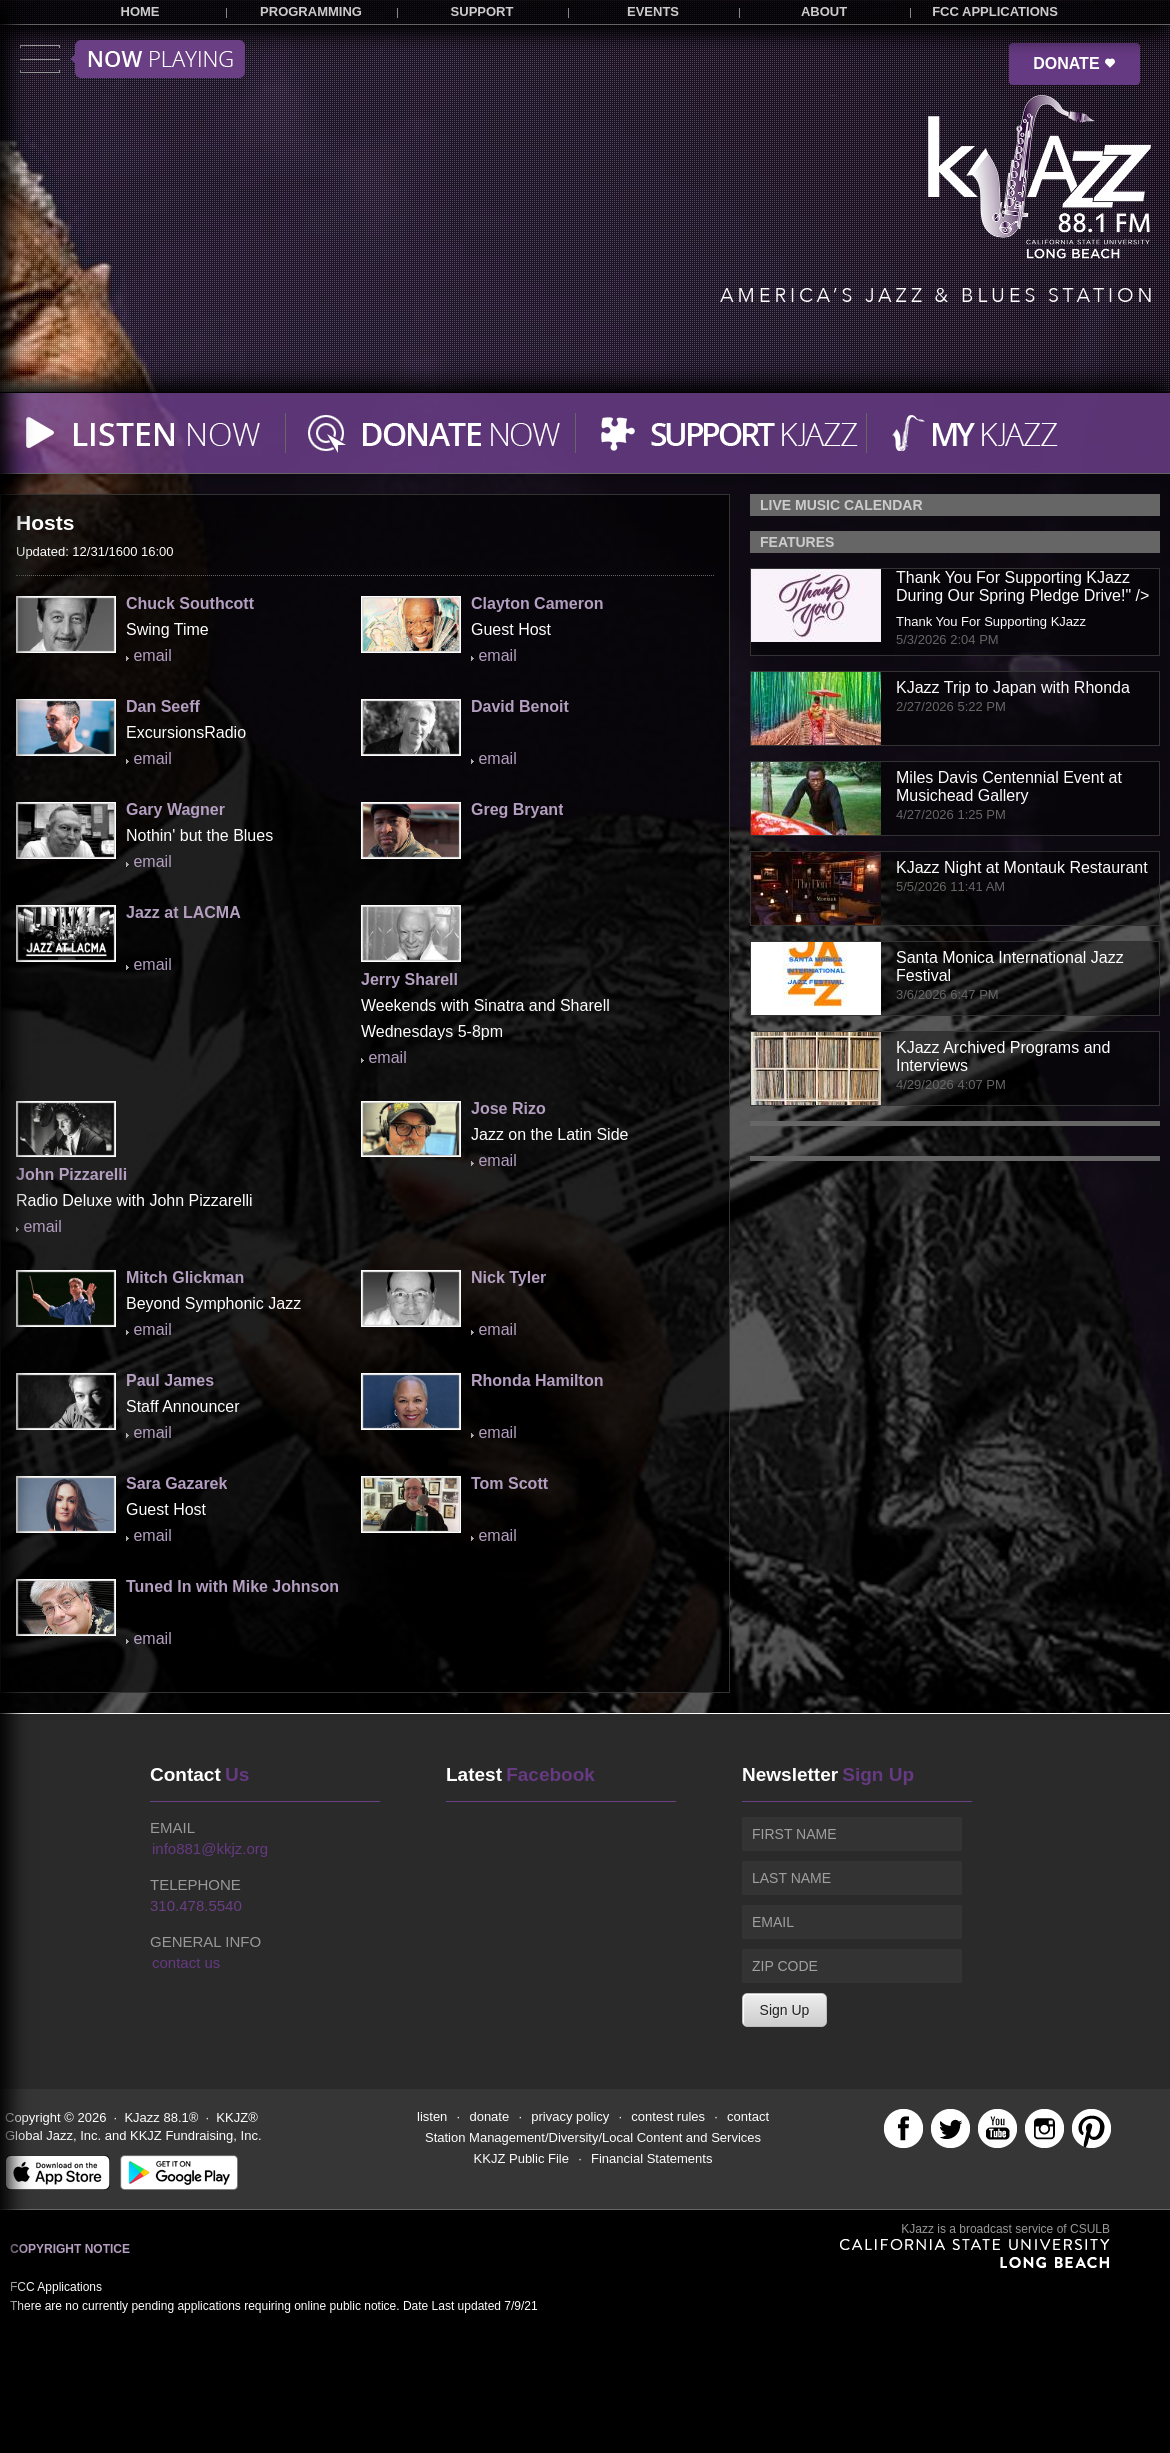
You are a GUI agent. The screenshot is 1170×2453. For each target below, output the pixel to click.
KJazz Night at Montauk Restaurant (1022, 867)
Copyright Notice (70, 2249)
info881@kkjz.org (210, 1848)
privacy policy (570, 2116)
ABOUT (824, 11)
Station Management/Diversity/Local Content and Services (593, 2137)
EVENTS (653, 11)
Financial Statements (651, 2158)
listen (432, 2116)
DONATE (1074, 63)
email (152, 655)
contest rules (668, 2116)
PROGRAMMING (311, 11)
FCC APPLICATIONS (995, 11)
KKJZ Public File (521, 2158)
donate (489, 2116)
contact (748, 2116)
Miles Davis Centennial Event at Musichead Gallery (1009, 786)
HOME (140, 11)
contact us (186, 1962)
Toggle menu (132, 59)
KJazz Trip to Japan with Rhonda (1013, 687)
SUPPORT (482, 11)
